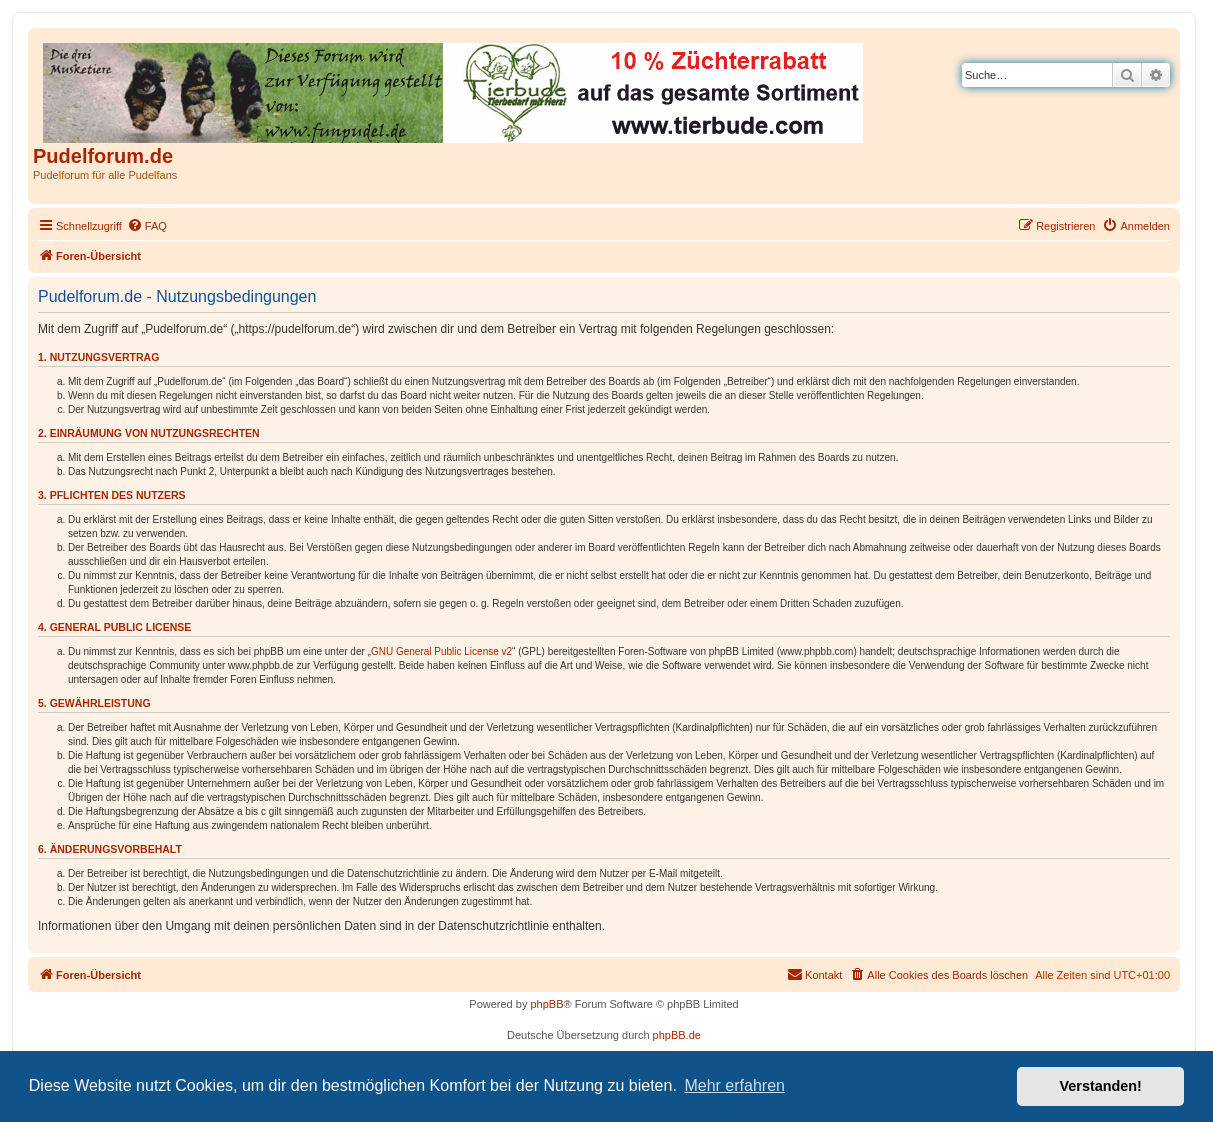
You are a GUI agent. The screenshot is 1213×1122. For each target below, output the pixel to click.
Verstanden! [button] (1101, 1086)
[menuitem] (147, 226)
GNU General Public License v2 (441, 651)
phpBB (546, 1004)
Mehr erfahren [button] (734, 1085)
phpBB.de (677, 1035)
